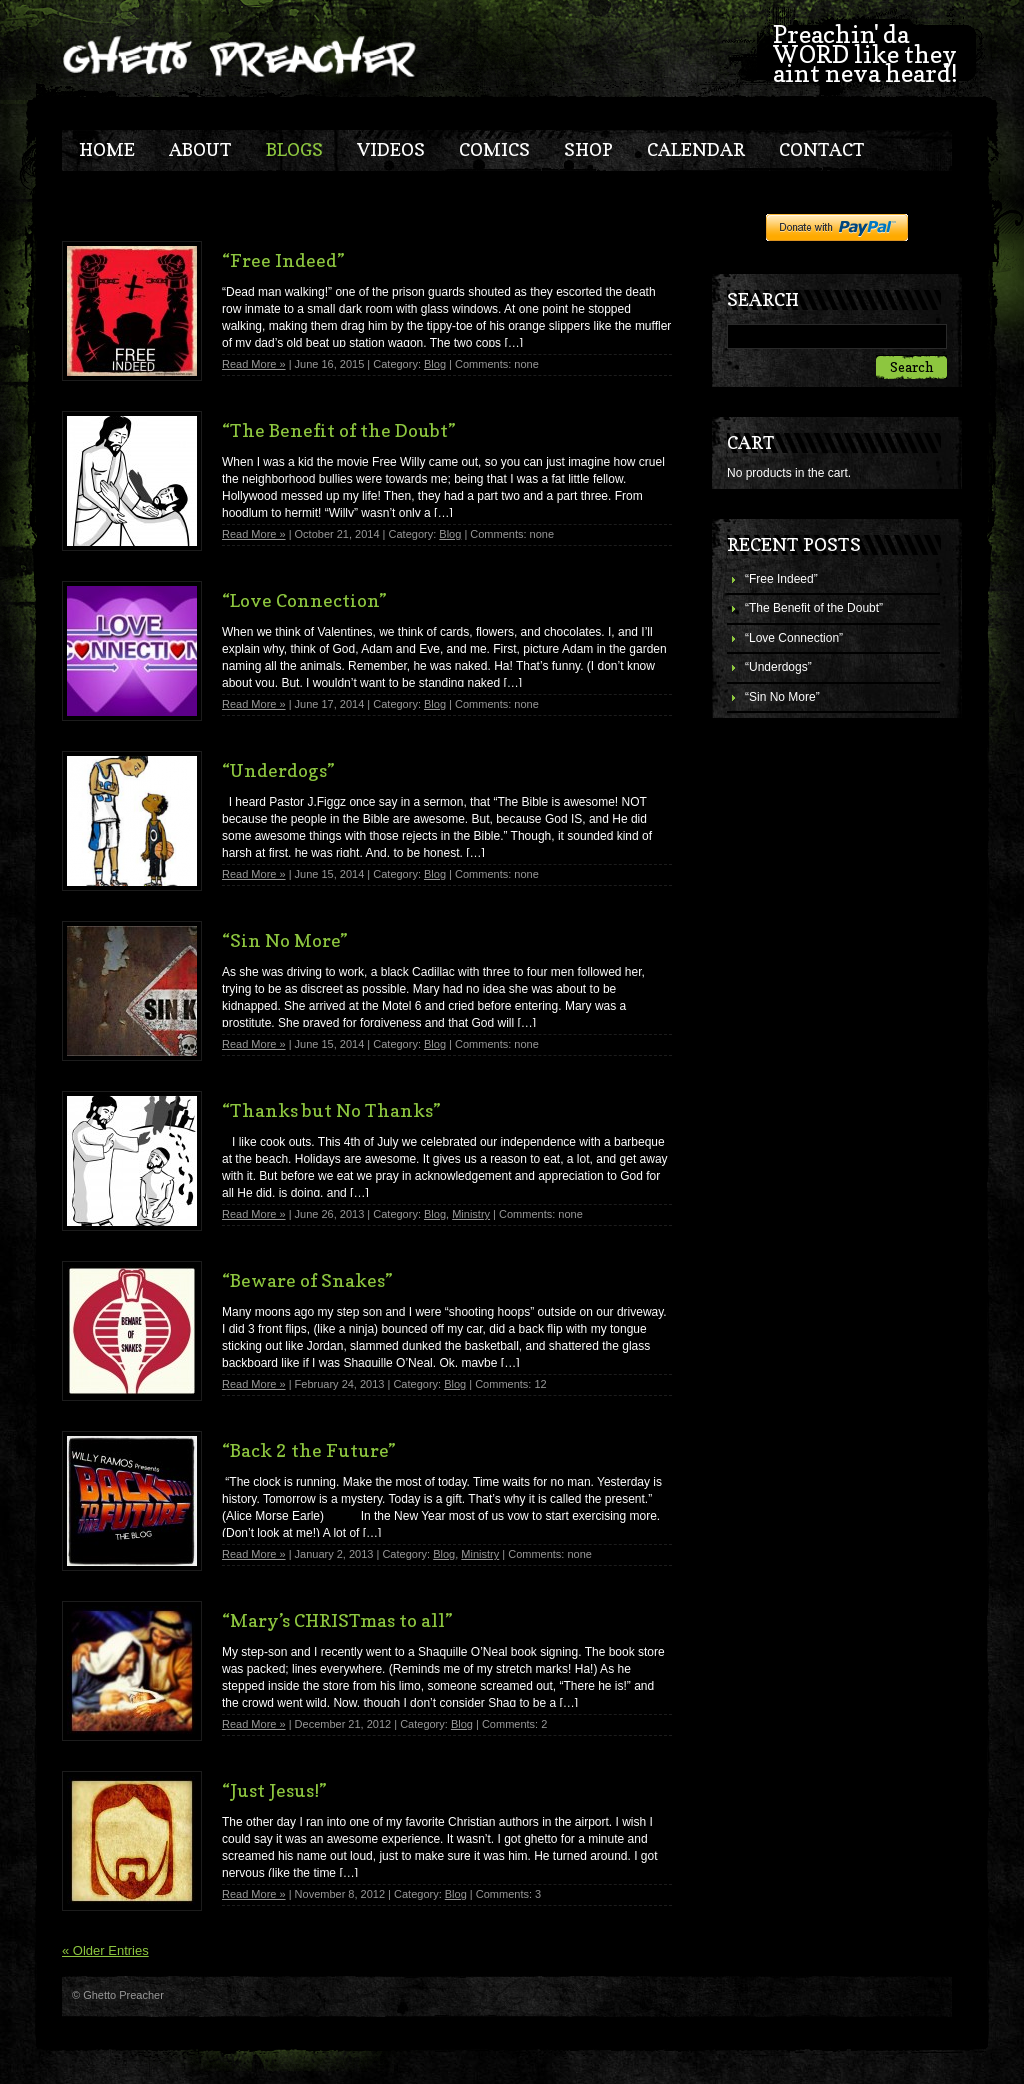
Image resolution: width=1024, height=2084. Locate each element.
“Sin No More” (782, 697)
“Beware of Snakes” (307, 1280)
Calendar (696, 149)
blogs (294, 149)
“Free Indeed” (781, 579)
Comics (494, 149)
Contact (822, 149)
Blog (435, 364)
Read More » (254, 364)
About (200, 149)
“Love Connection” (794, 638)
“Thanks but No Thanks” (331, 1110)
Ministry (471, 1214)
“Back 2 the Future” (309, 1450)
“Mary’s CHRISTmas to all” (337, 1620)
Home (107, 149)
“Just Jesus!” (274, 1790)
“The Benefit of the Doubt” (814, 608)
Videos (391, 149)
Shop (588, 149)
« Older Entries (105, 1950)
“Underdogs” (778, 667)
